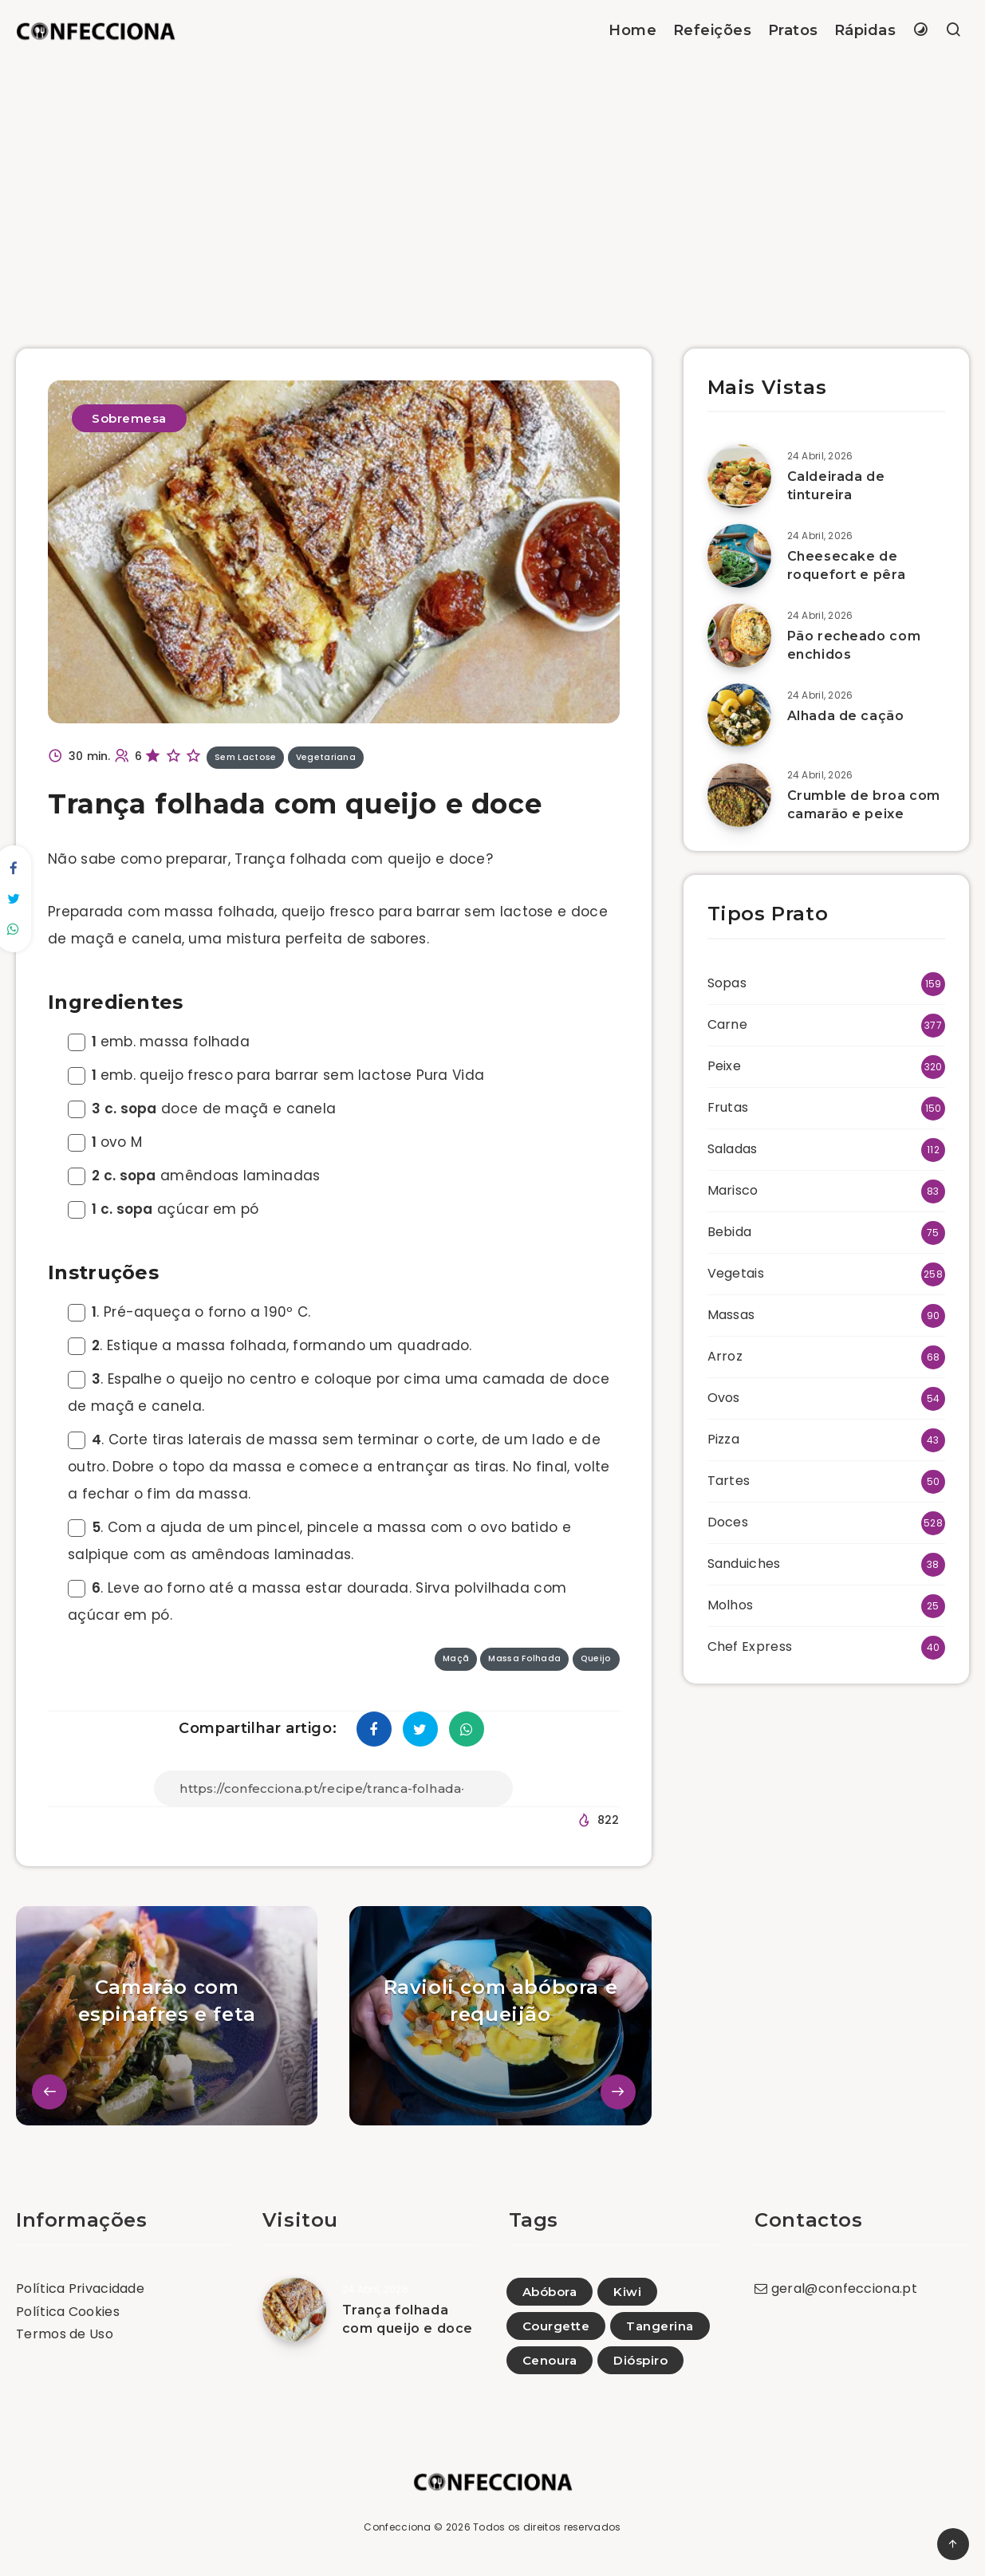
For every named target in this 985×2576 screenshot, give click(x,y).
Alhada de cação (845, 715)
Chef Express (750, 1646)
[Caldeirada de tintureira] (739, 476)
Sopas (727, 983)
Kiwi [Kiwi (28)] (627, 2291)
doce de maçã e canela (202, 1108)
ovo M (105, 1142)
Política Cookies (68, 2311)
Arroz (725, 1356)
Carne (727, 1024)
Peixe (724, 1066)
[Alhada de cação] (739, 715)
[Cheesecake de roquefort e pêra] (739, 556)
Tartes (729, 1480)
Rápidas (865, 30)
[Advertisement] (492, 181)
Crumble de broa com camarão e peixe (863, 804)
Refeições (712, 30)
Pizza (723, 1439)
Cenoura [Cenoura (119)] (549, 2360)
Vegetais (735, 1273)
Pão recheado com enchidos (854, 645)
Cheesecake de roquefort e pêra (846, 565)
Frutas (728, 1107)
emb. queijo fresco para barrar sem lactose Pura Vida (276, 1075)
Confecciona (397, 2527)
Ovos (723, 1397)
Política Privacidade (80, 2288)
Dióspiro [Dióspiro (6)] (640, 2360)
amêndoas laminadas (194, 1175)
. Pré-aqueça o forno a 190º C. (189, 1311)
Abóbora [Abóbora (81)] (549, 2291)
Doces (728, 1522)
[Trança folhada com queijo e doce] (294, 2310)
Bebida (729, 1232)
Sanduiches (744, 1563)
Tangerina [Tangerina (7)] (660, 2326)
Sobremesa (129, 418)
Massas (731, 1315)
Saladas (732, 1149)
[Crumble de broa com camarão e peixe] (739, 795)
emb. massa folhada (159, 1041)
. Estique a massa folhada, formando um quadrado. (270, 1345)
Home (632, 30)
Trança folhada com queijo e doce (407, 2319)
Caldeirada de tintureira (836, 485)
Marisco (732, 1190)
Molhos (730, 1605)
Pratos (793, 30)
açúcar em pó (163, 1209)
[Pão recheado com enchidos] (739, 636)
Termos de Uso (64, 2334)
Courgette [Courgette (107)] (556, 2326)
